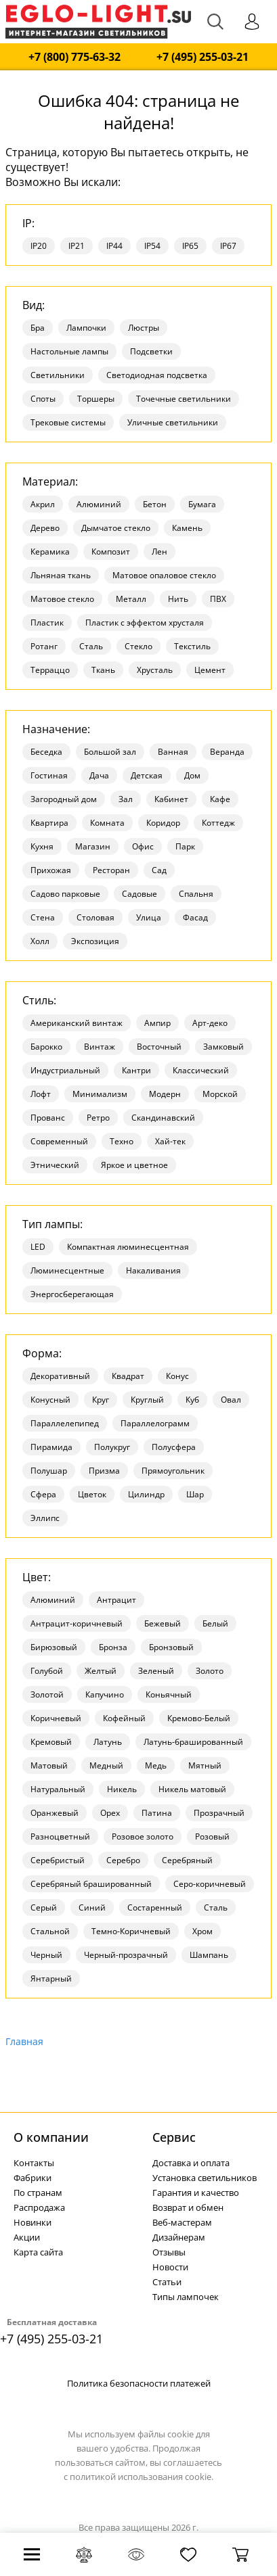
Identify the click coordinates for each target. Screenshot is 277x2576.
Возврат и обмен (187, 2207)
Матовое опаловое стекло (164, 575)
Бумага (202, 504)
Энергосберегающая (72, 1294)
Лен (159, 551)
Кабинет (171, 799)
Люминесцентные (67, 1270)
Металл (131, 599)
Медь (156, 1765)
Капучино (104, 1694)
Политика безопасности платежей (139, 2383)
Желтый (100, 1671)
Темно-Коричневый (131, 1931)
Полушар (48, 1470)
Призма (104, 1470)
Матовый (49, 1765)
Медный (106, 1765)
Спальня (196, 893)
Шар (195, 1494)
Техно (121, 1141)
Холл (39, 941)
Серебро (123, 1860)
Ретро (98, 1117)
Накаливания (153, 1270)
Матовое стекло (62, 599)
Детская (147, 775)
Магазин (92, 846)
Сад (159, 870)
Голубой (46, 1671)
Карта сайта (38, 2252)
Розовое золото (142, 1836)
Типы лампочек (185, 2297)
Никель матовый (192, 1789)
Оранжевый (54, 1813)
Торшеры (95, 398)
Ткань (103, 670)
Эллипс (45, 1518)
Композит (110, 551)
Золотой (47, 1694)
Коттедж (218, 822)
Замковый (223, 1046)
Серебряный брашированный (91, 1884)
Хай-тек (170, 1141)
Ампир (157, 1023)
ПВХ (218, 599)
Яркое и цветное (134, 1165)
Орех (110, 1813)
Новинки (32, 2222)
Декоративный (60, 1376)
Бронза (113, 1647)
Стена (42, 917)
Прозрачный (219, 1813)
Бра (37, 327)
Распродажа (39, 2207)
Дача (99, 775)
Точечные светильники (183, 398)
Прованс (47, 1117)
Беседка (46, 751)
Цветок (92, 1494)
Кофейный (124, 1718)
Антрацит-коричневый (76, 1623)
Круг (100, 1399)
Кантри (136, 1070)
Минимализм (99, 1094)
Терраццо (50, 670)
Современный (59, 1141)
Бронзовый (171, 1647)
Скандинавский (163, 1117)
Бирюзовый (53, 1647)
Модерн (165, 1094)
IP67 (228, 246)
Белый (215, 1623)
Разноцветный (60, 1836)
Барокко (46, 1046)
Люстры (143, 327)
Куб (192, 1399)
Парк (185, 846)
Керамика (50, 551)
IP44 (114, 246)
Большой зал (110, 751)
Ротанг (44, 646)
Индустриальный (65, 1070)
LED (37, 1246)
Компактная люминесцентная (128, 1246)
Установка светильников (204, 2178)
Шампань (209, 1955)
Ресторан (111, 870)
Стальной (50, 1931)
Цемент (210, 670)
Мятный (204, 1765)
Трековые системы (68, 422)
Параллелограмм (155, 1423)
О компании (51, 2137)
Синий (92, 1907)
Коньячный (169, 1694)
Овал (231, 1399)
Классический (201, 1070)
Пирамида (51, 1447)
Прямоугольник (173, 1470)
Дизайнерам (178, 2237)
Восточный (159, 1046)
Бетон (155, 504)
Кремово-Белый (198, 1718)
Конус (177, 1376)
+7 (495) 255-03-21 (202, 57)
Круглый (147, 1399)
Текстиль (192, 646)
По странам (38, 2192)
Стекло (138, 646)
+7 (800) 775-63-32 (74, 57)
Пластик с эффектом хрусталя (144, 622)
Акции (27, 2237)
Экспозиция (95, 941)
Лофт (40, 1094)
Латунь (107, 1742)
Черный (46, 1955)
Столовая (95, 917)
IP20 (38, 246)
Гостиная (49, 775)
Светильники (57, 375)
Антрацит (116, 1600)
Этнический (54, 1165)
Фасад (195, 917)
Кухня (42, 846)
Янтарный (51, 1978)
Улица (148, 917)
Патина (157, 1813)
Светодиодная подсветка (156, 375)
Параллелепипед (64, 1423)
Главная (24, 2041)
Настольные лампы (69, 351)
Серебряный (187, 1860)
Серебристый (57, 1860)
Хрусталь (155, 670)
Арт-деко (210, 1023)
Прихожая (50, 870)
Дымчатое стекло (115, 528)
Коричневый (55, 1718)
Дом (192, 775)
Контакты (34, 2163)
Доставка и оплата (191, 2163)
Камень (187, 528)
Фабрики (32, 2178)
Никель (122, 1789)
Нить (178, 599)
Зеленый (156, 1671)
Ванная (173, 751)
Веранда (227, 751)
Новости (170, 2267)
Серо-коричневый (209, 1884)
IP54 (152, 246)
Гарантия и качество (195, 2192)
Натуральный (57, 1789)
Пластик (47, 622)
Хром (202, 1931)
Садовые (139, 893)
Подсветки (151, 351)
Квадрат (128, 1376)
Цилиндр (146, 1494)
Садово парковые (65, 893)
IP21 (76, 246)
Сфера (43, 1494)
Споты (43, 398)
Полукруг (112, 1447)
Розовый (212, 1836)
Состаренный (154, 1907)
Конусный (50, 1399)
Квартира (49, 822)
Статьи (167, 2282)
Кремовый (51, 1742)
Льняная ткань (60, 575)
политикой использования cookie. (141, 2476)
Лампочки (86, 327)
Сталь (91, 646)
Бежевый (162, 1623)
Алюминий (99, 504)
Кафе (220, 799)
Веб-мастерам (182, 2222)
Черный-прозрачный (126, 1955)
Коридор (163, 822)
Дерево (45, 528)
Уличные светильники (172, 422)
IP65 (190, 246)
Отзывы (169, 2252)
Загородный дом (63, 799)
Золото (209, 1671)
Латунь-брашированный (193, 1742)
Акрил (42, 504)
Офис (143, 846)
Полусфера (174, 1447)
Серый (43, 1907)
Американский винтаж (76, 1023)
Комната (107, 822)
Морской (220, 1094)
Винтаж (99, 1046)
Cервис (174, 2137)
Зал (126, 799)
